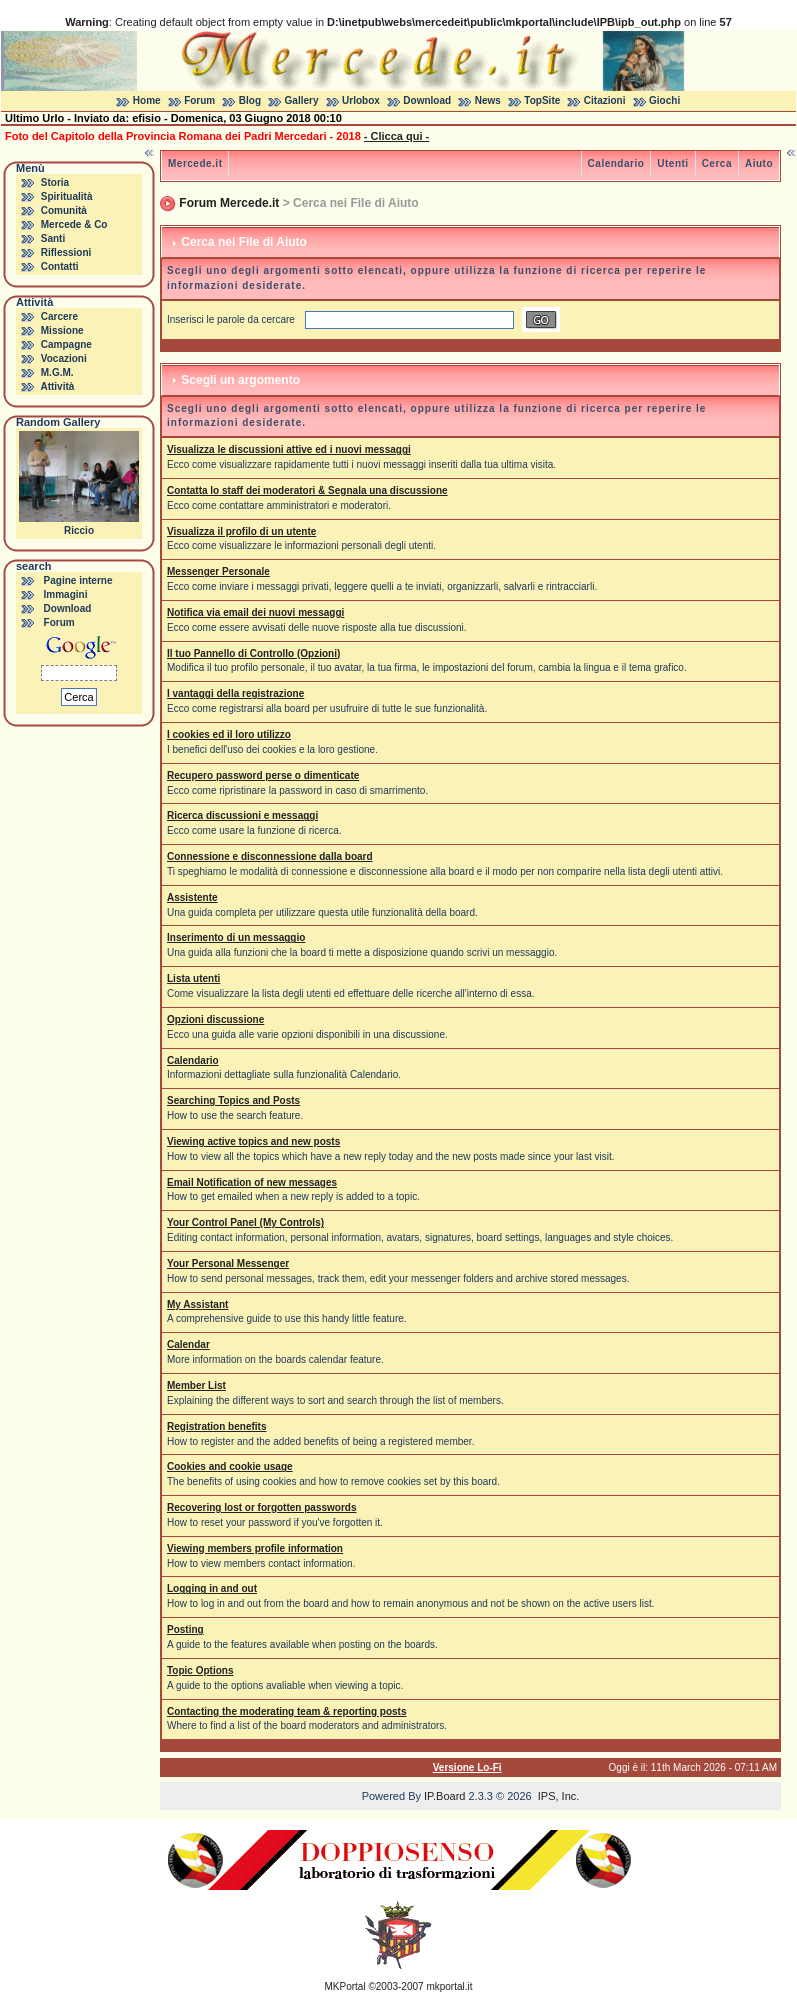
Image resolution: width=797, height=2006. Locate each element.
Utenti (672, 163)
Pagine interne (78, 580)
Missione (62, 330)
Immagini (66, 594)
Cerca (717, 163)
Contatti (60, 266)
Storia (55, 182)
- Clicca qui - (396, 136)
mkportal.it (449, 1986)
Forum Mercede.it (229, 203)
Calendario (616, 163)
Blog (250, 100)
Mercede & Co (74, 224)
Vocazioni (64, 358)
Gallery (302, 100)
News (488, 100)
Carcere (59, 316)
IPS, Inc (557, 1796)
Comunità (64, 210)
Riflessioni (66, 252)
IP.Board (444, 1796)
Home (147, 100)
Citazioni (605, 100)
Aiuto (759, 163)
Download (427, 100)
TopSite (542, 100)
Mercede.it (195, 163)
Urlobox (361, 100)
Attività (57, 386)
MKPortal (345, 1986)
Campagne (66, 344)
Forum (199, 100)
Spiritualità (67, 196)
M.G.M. (57, 372)
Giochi (664, 100)
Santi (53, 238)
